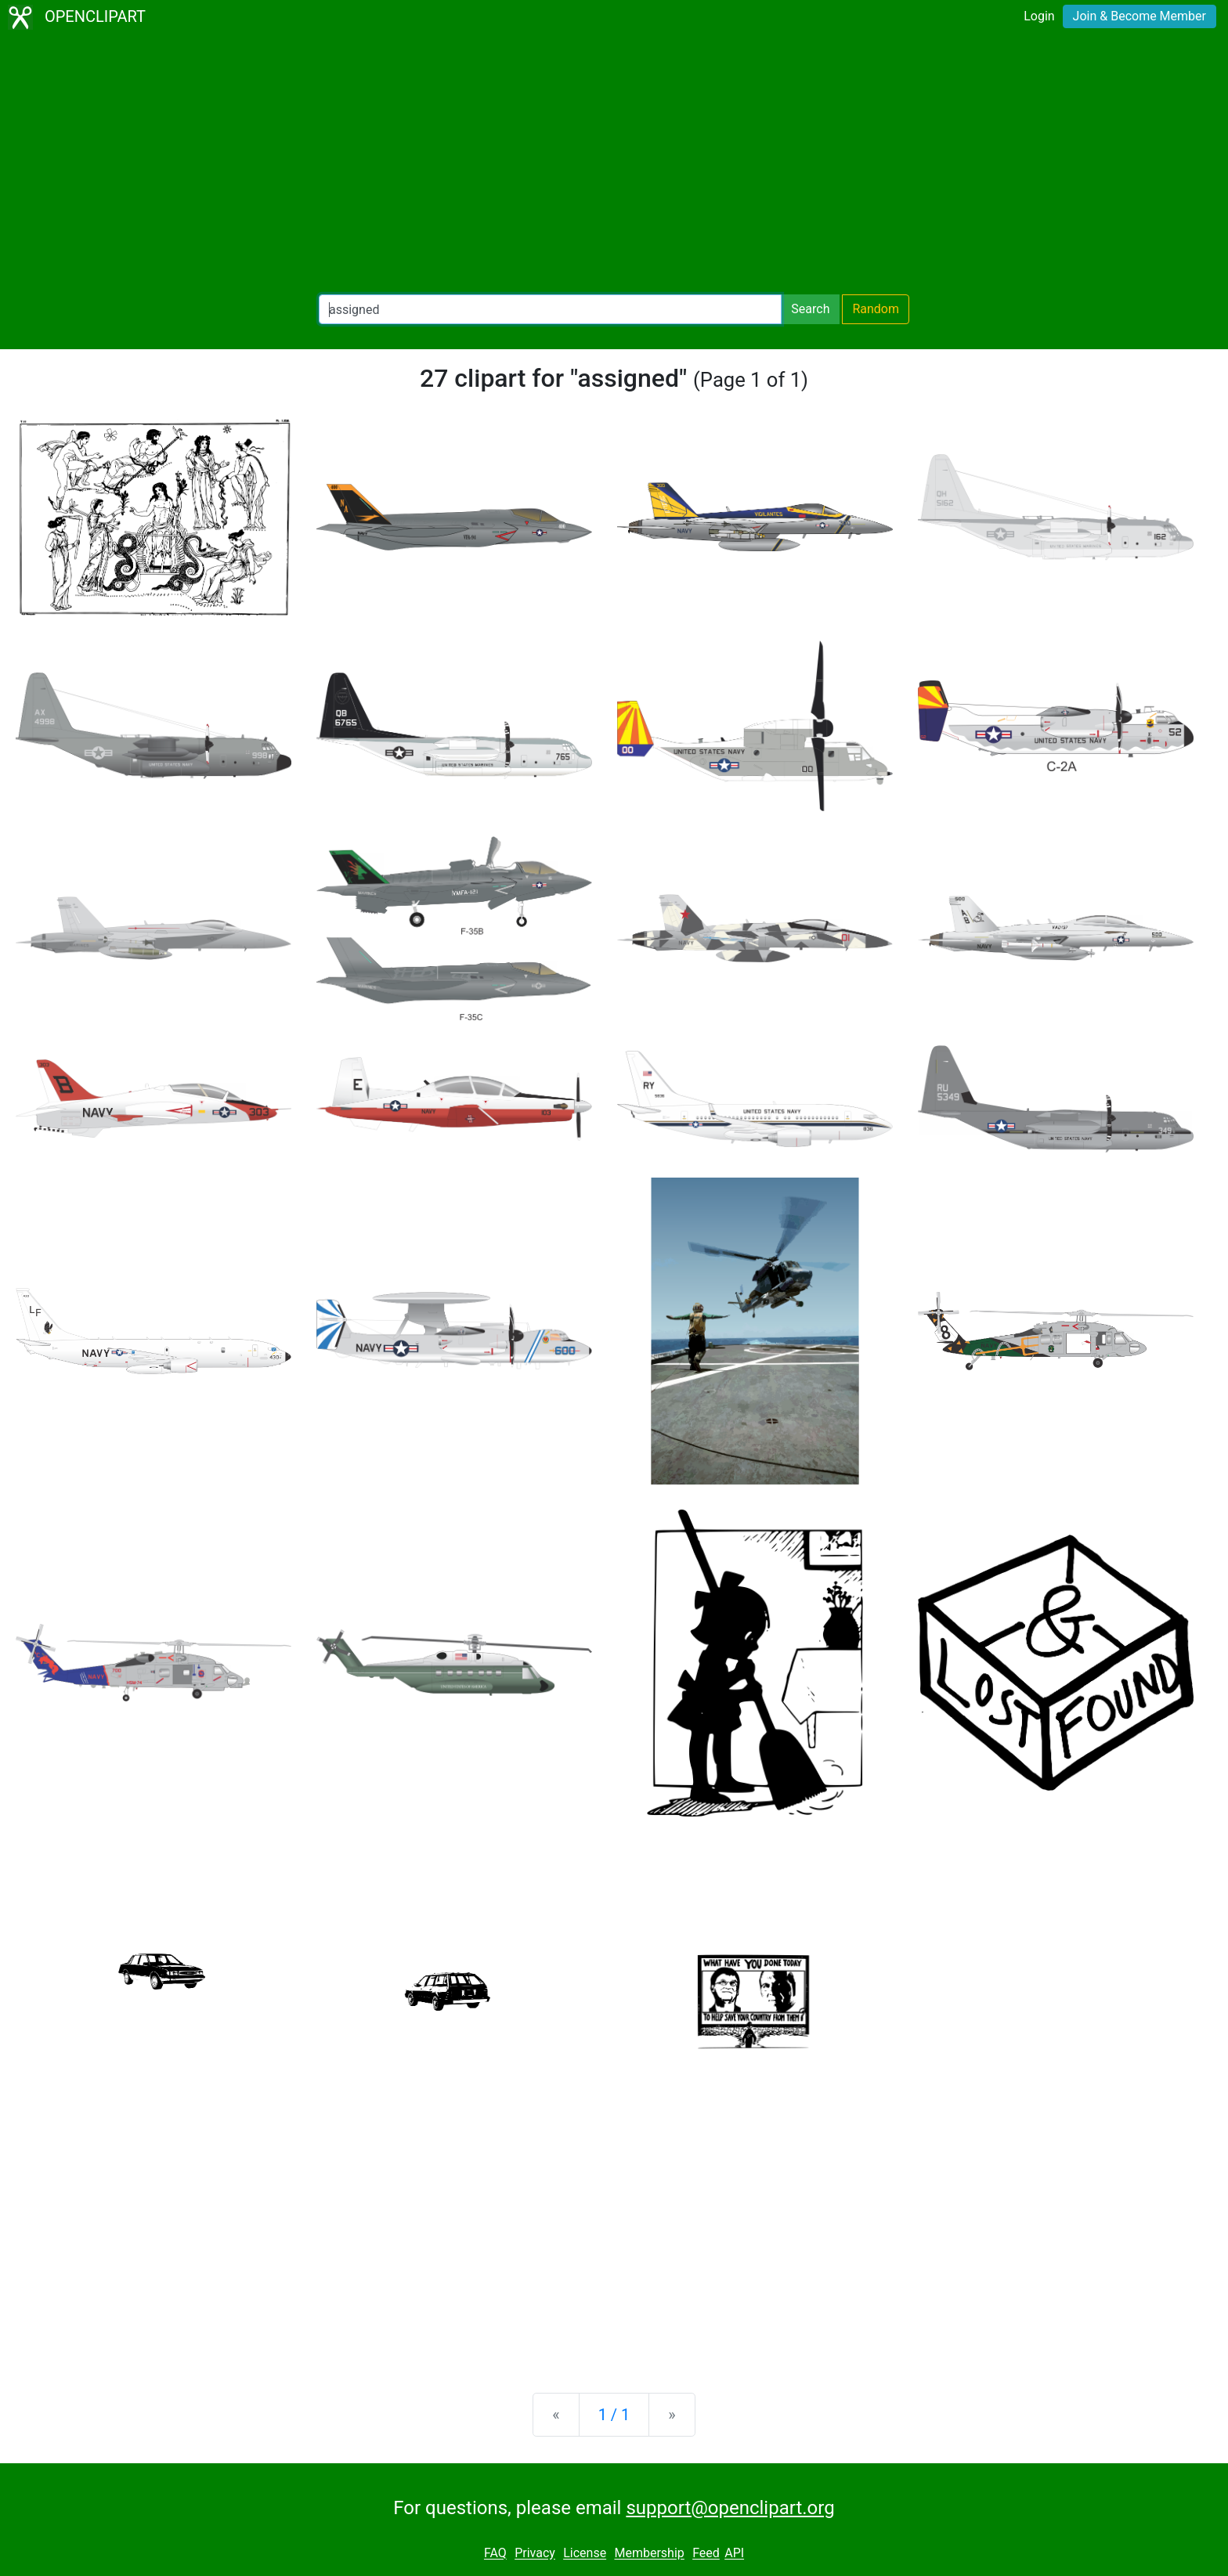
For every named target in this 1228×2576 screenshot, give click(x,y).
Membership (649, 2553)
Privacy (535, 2553)
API (734, 2553)
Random (875, 308)
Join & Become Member (1139, 16)
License (584, 2553)
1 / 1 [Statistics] (614, 2414)
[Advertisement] (614, 164)
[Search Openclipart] (550, 309)
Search (810, 308)
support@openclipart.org (730, 2508)
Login (1039, 16)
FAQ (495, 2553)
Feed (706, 2553)
